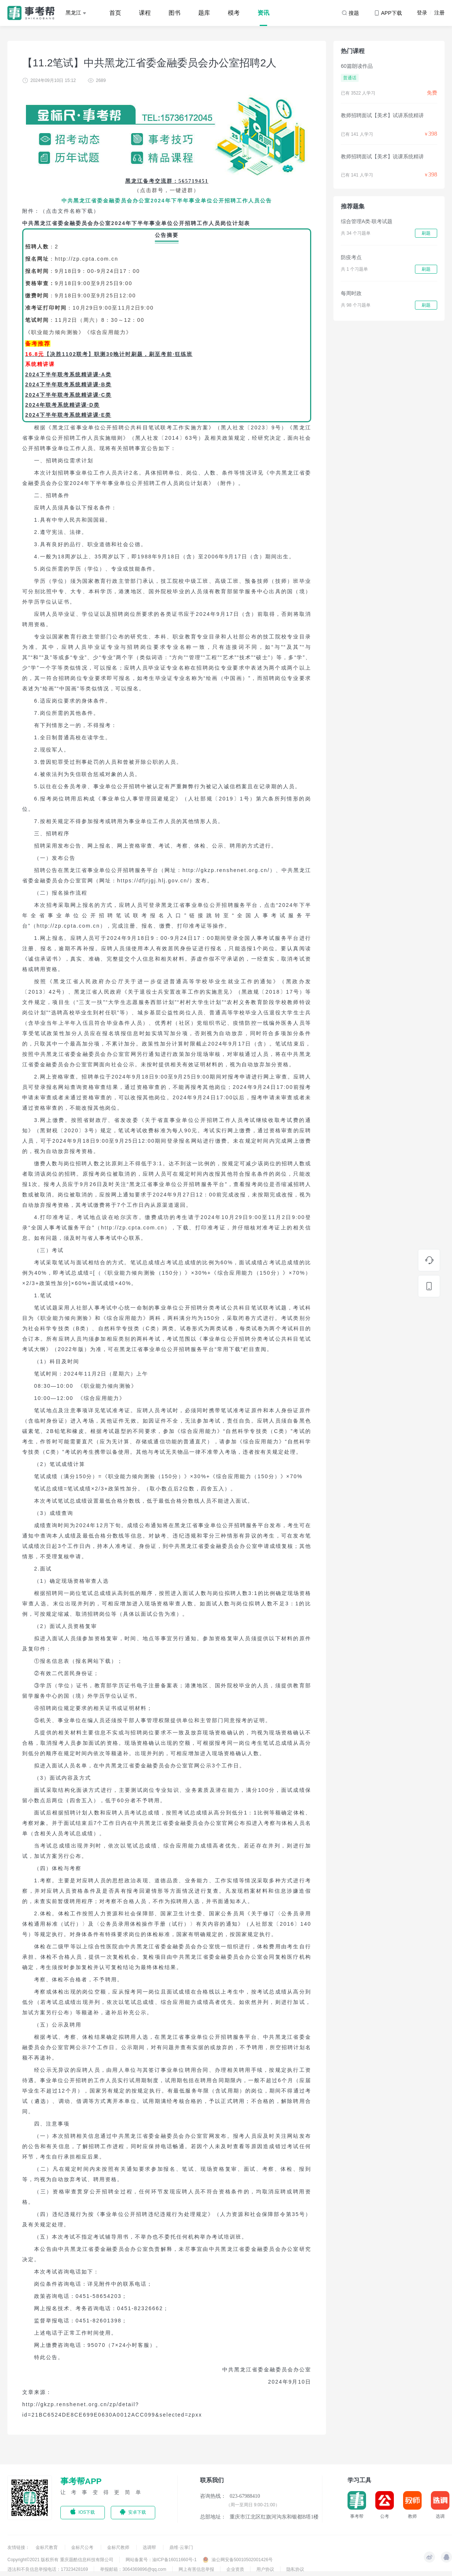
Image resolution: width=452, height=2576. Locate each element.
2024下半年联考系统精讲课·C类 (68, 395)
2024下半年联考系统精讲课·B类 (68, 384)
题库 (204, 13)
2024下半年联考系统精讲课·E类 (68, 415)
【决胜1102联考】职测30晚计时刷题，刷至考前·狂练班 (118, 354)
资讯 (263, 13)
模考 (234, 13)
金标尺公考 (82, 2547)
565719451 (194, 181)
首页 (115, 13)
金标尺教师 (118, 2547)
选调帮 (150, 2547)
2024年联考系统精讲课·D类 (62, 405)
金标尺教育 (47, 2547)
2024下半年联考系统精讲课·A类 (68, 374)
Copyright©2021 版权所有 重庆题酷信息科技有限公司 (60, 2559)
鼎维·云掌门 (181, 2547)
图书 (174, 13)
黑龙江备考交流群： (152, 181)
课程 (145, 13)
